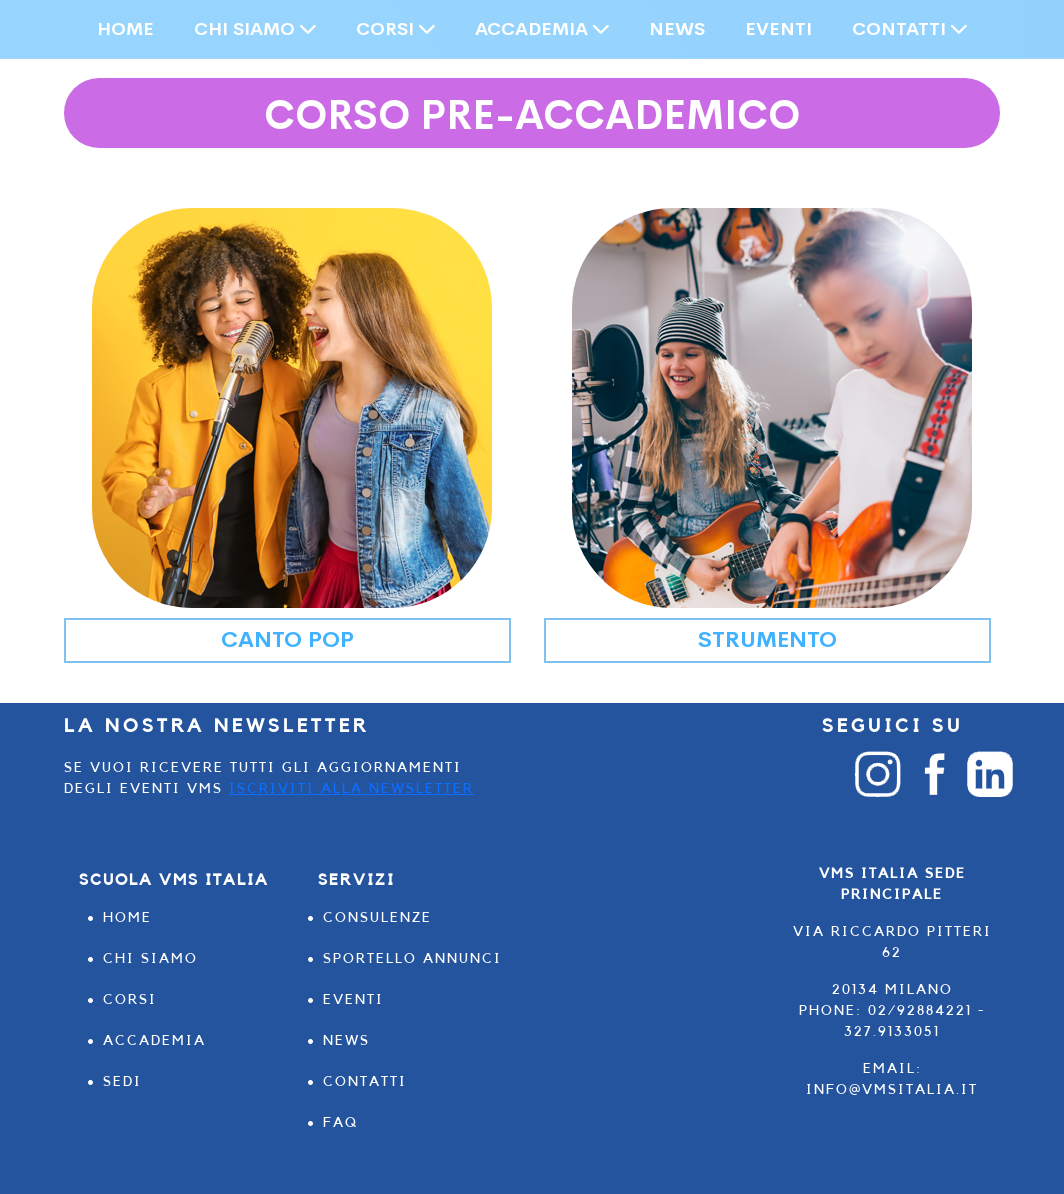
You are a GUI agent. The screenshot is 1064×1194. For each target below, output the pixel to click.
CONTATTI (365, 1082)
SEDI (122, 1082)
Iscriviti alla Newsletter (351, 789)
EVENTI (778, 29)
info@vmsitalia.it (892, 1090)
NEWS (677, 29)
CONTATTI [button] (909, 29)
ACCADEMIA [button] (542, 29)
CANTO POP (287, 640)
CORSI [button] (395, 29)
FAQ (340, 1123)
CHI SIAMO (150, 959)
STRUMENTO (767, 640)
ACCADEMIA (154, 1041)
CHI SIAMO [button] (255, 29)
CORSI (130, 1000)
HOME (125, 29)
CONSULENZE (377, 918)
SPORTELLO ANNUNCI (412, 959)
